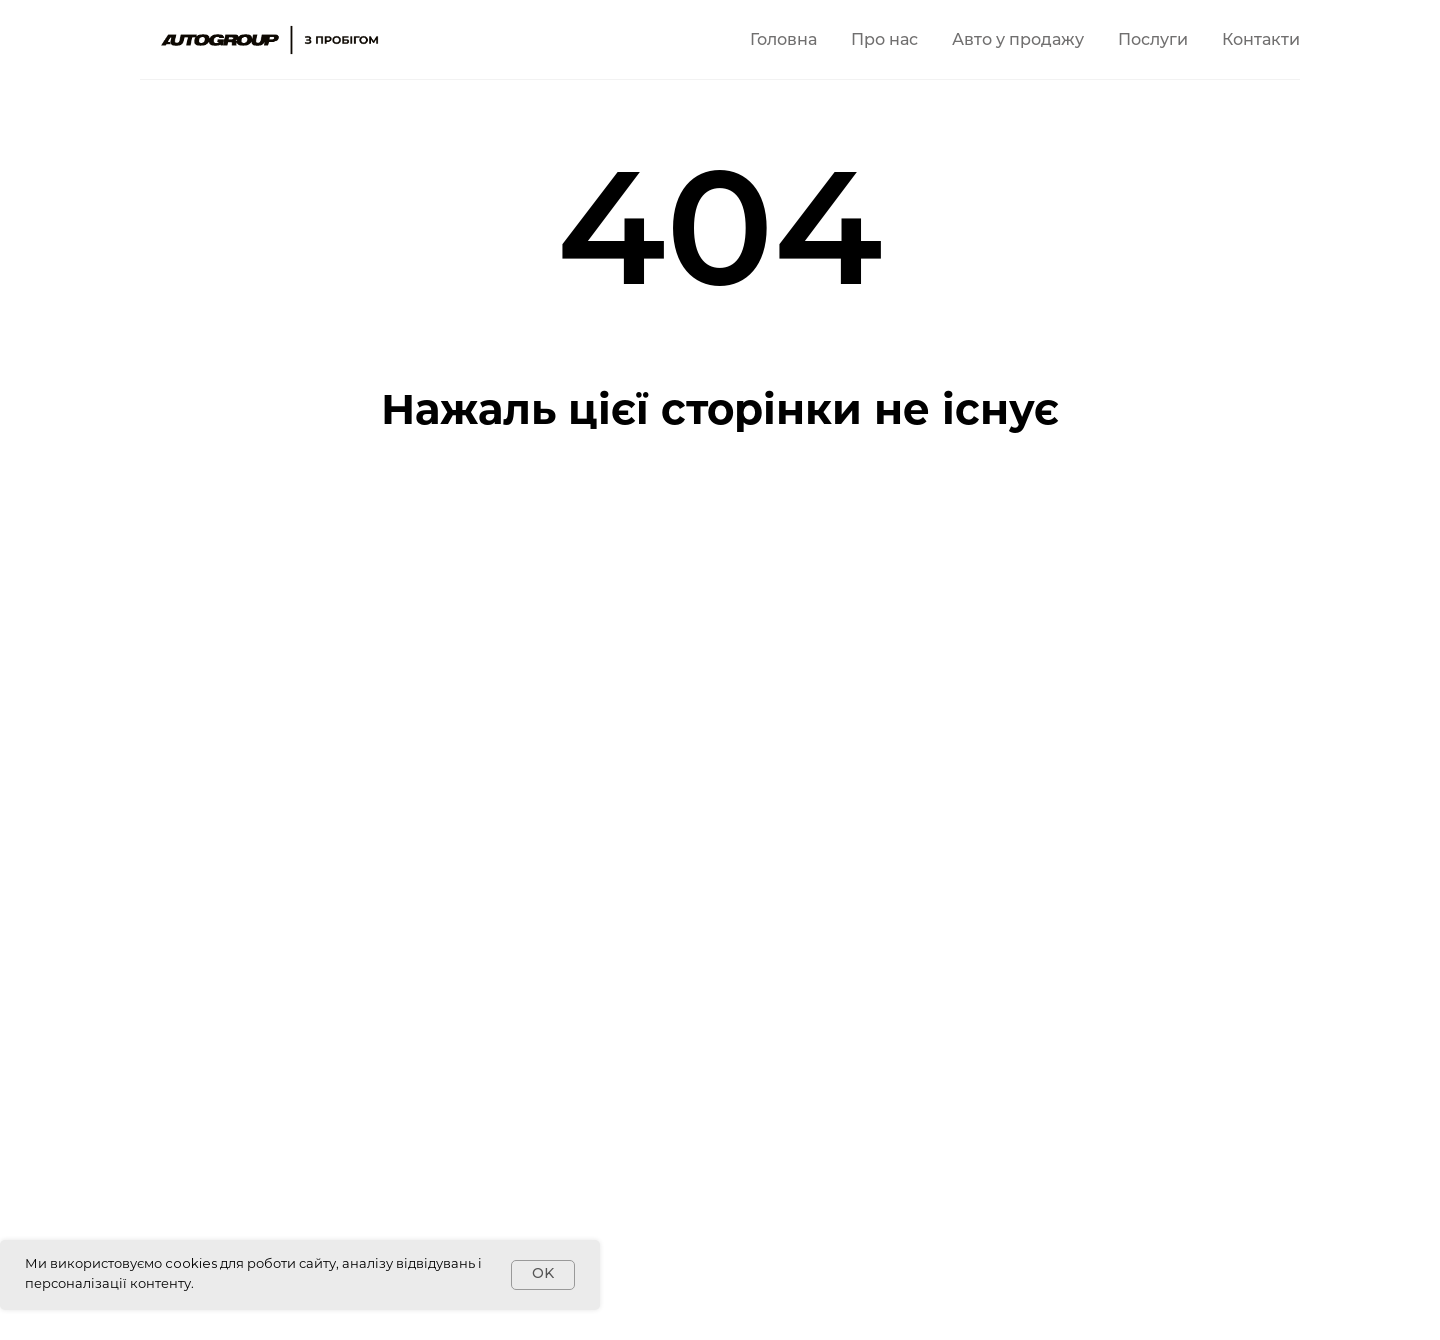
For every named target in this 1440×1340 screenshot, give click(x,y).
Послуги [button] (1153, 41)
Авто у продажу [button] (1018, 41)
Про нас (884, 41)
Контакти (1261, 41)
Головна (783, 41)
